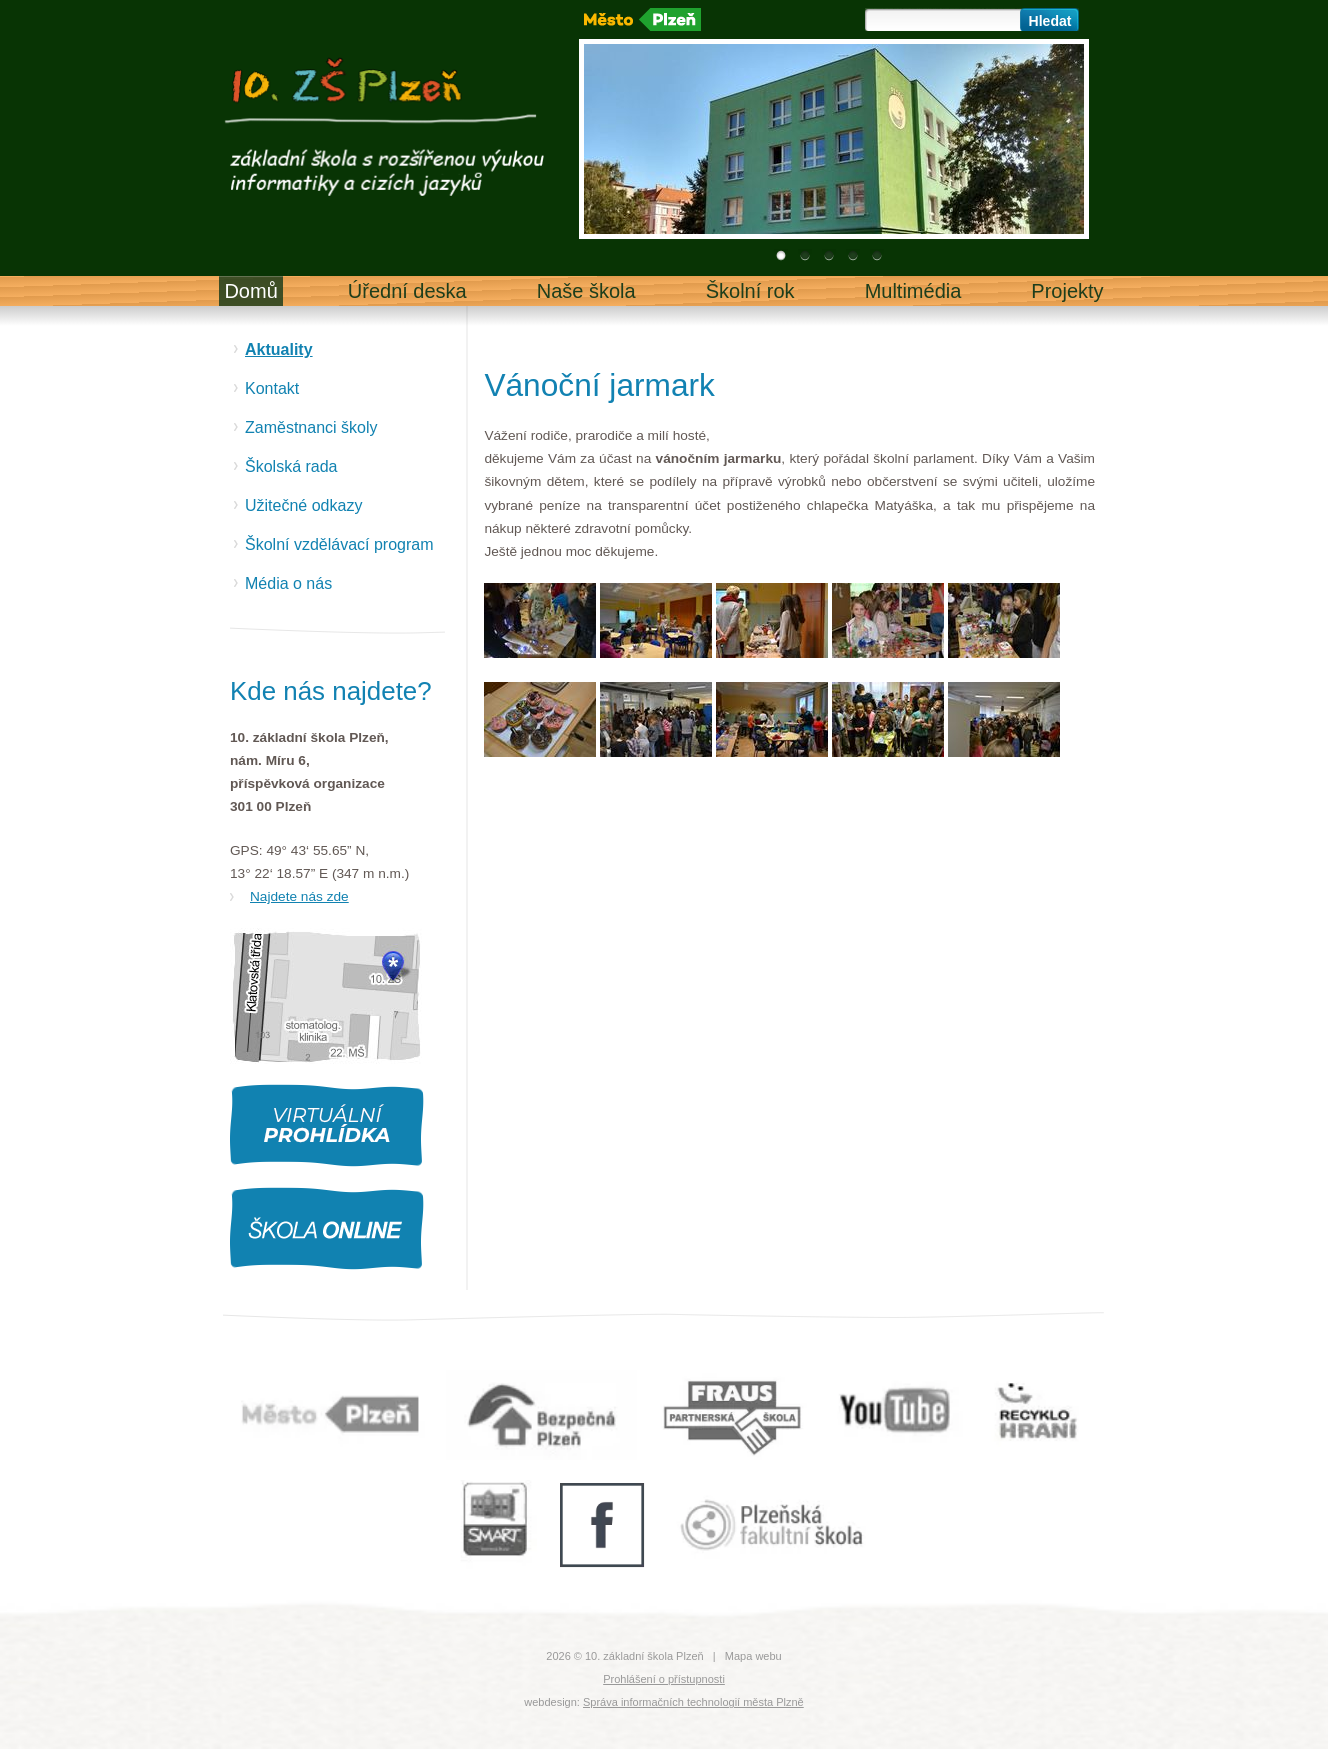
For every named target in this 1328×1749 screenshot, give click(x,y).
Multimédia (913, 291)
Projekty (1067, 291)
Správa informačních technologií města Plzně (693, 1702)
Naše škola (586, 291)
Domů (250, 291)
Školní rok (750, 291)
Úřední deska (407, 291)
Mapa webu (753, 1656)
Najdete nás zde (299, 896)
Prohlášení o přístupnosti (664, 1679)
